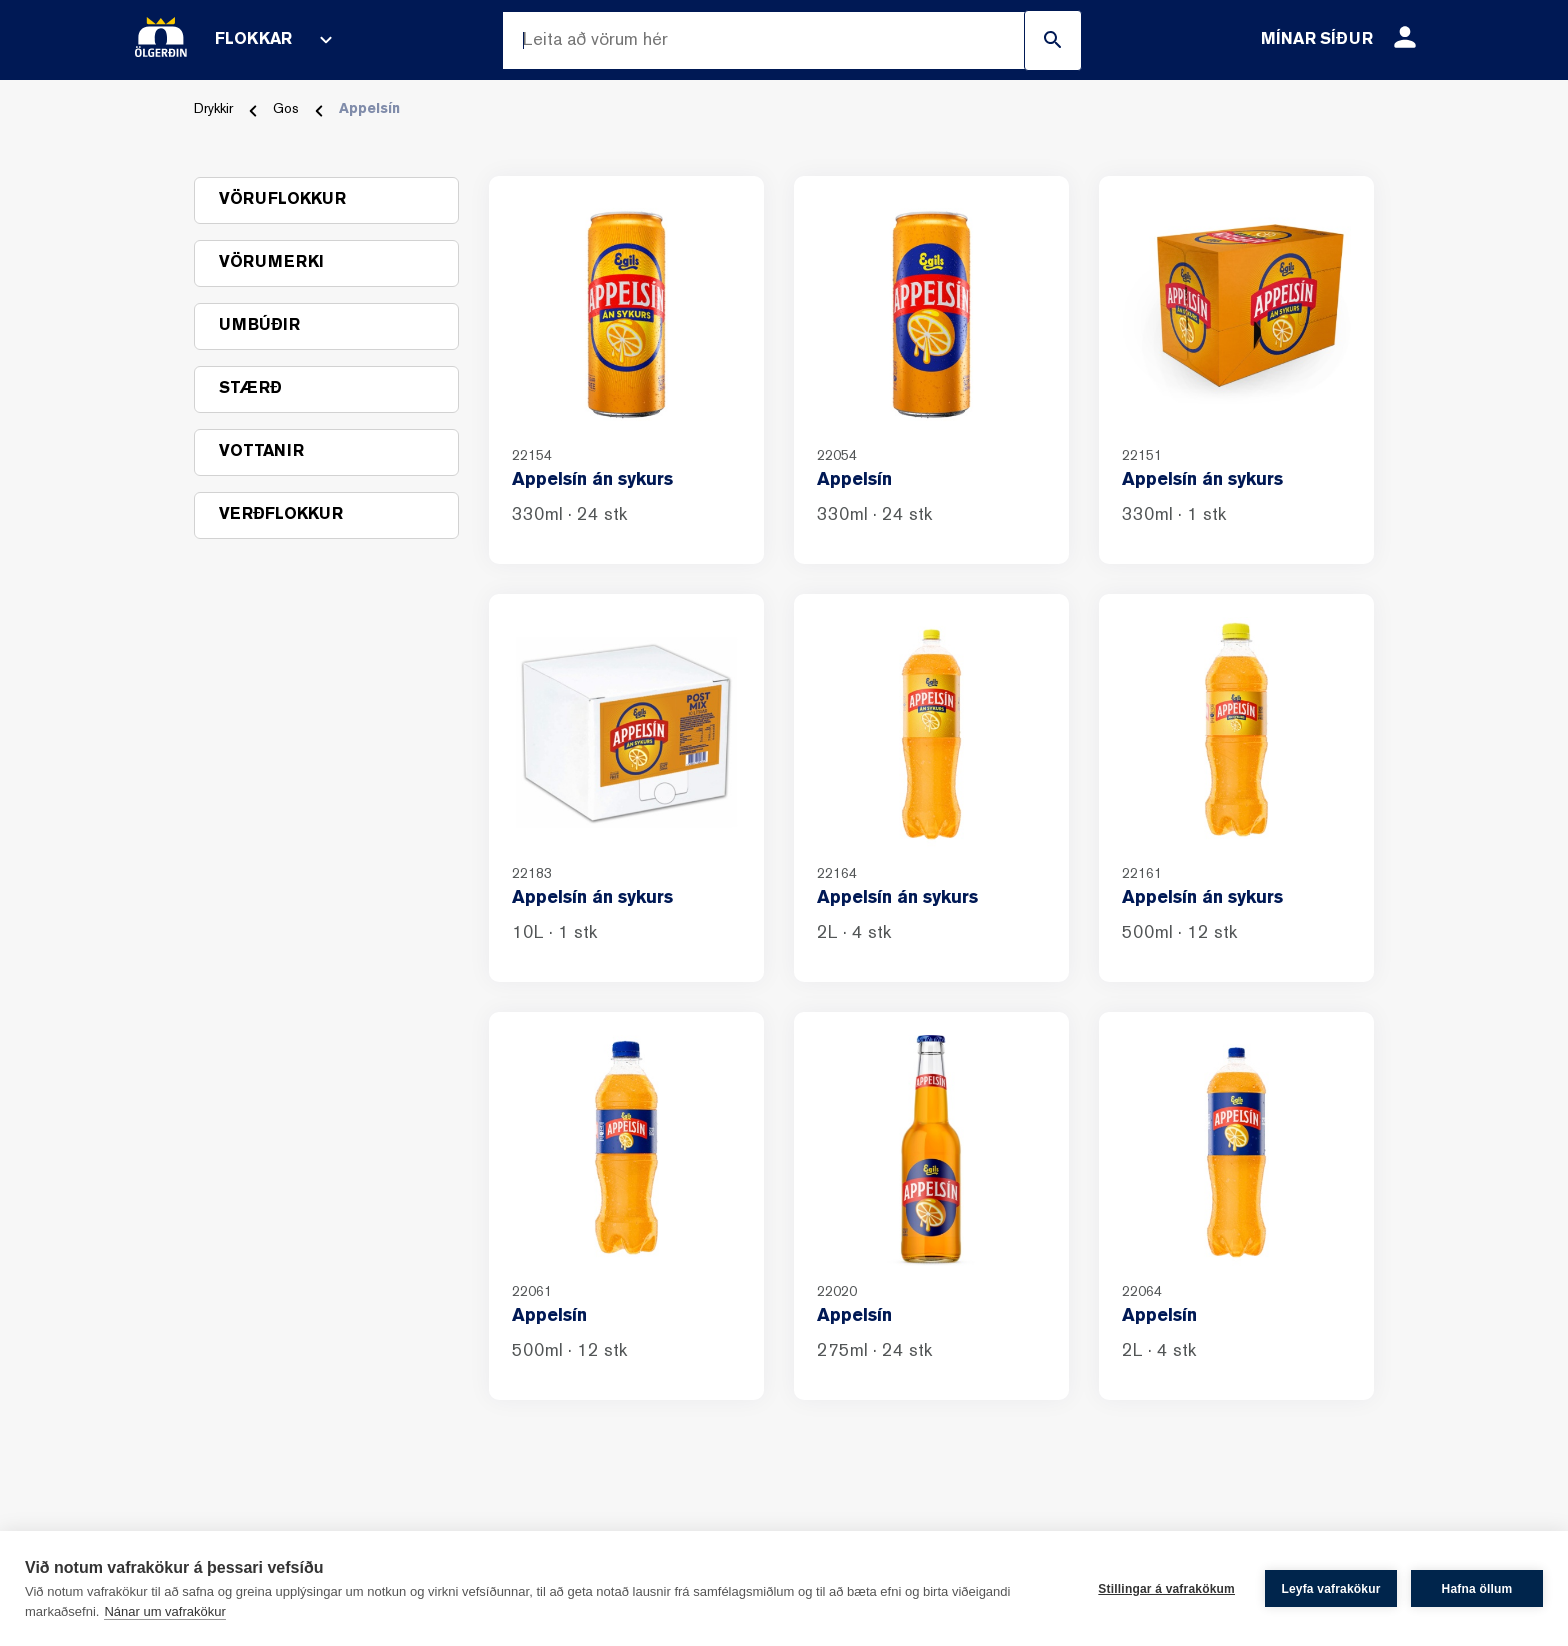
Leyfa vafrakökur (1330, 1589)
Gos (286, 109)
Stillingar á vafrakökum (1166, 1589)
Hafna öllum (1477, 1589)
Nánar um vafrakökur (164, 1611)
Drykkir (213, 109)
